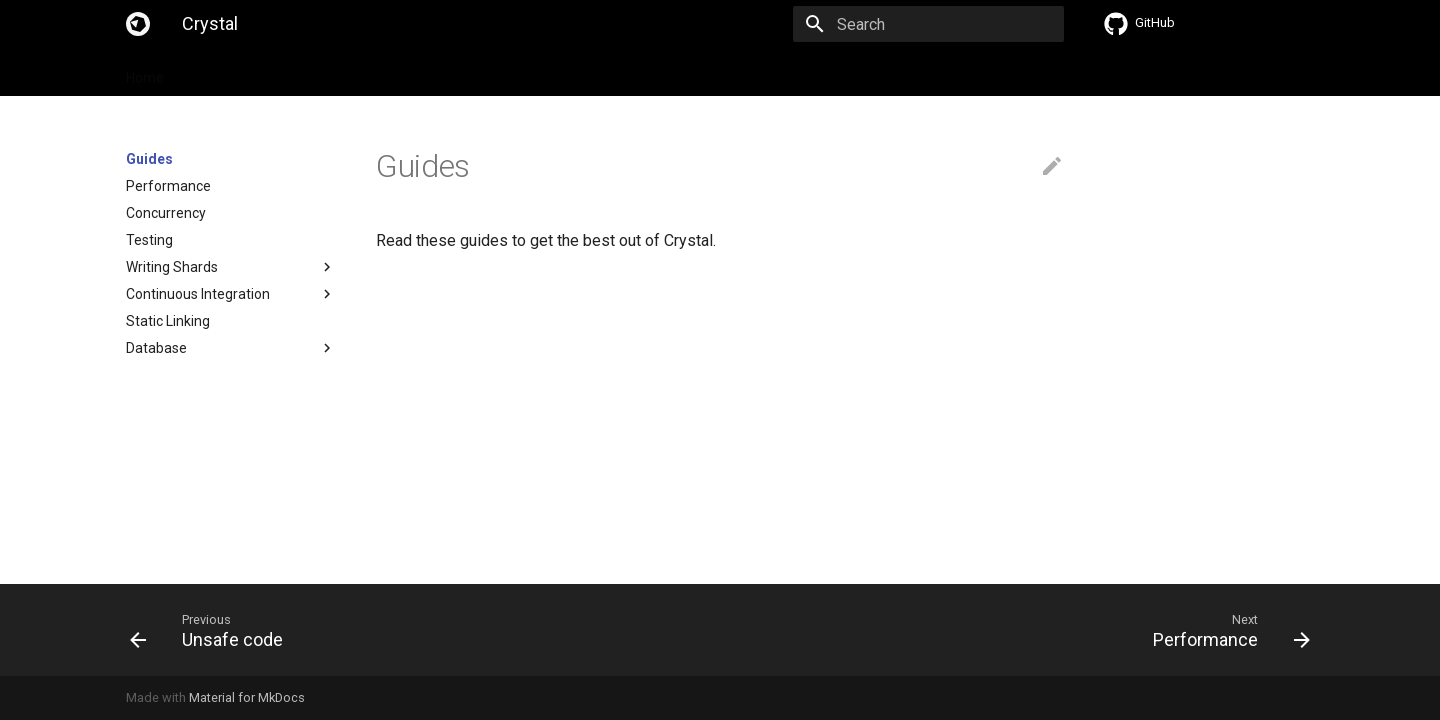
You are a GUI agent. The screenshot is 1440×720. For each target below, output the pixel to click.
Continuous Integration (198, 294)
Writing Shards (172, 267)
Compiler (524, 72)
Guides (319, 72)
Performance (168, 186)
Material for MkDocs (247, 697)
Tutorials (394, 72)
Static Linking (168, 321)
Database (156, 348)
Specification (231, 72)
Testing (149, 240)
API (459, 72)
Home (145, 72)
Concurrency (166, 213)
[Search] (947, 24)
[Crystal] (138, 24)
